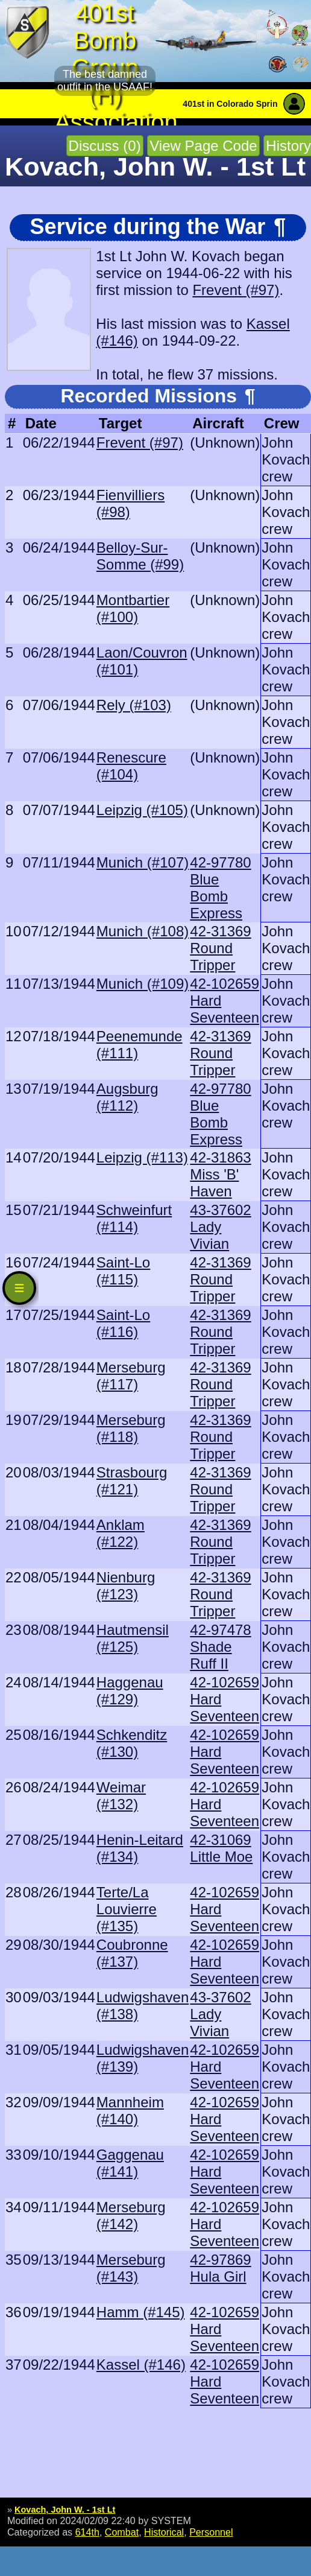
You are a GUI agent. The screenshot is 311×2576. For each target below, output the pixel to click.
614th (87, 2532)
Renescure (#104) (131, 765)
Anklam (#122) (120, 1533)
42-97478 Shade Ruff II (220, 1647)
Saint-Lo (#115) (123, 1270)
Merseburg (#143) (131, 2268)
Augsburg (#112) (127, 1097)
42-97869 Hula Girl (220, 2268)
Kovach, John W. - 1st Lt (64, 2509)
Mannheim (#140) (130, 2110)
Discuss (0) (105, 146)
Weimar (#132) (121, 1795)
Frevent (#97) (235, 290)
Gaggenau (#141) (130, 2163)
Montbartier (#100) (132, 608)
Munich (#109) (142, 984)
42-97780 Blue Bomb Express (220, 887)
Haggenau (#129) (129, 1690)
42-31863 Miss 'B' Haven (220, 1174)
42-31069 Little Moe (221, 1848)
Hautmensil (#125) (132, 1638)
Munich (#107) (142, 862)
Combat (122, 2532)
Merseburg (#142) (131, 2215)
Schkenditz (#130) (131, 1743)
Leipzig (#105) (142, 810)
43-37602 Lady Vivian (220, 1227)
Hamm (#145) (140, 2312)
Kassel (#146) (141, 2364)
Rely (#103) (133, 705)
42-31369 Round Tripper (220, 948)
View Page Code (203, 146)
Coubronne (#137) (132, 1953)
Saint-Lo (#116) (123, 1323)
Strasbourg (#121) (131, 1480)
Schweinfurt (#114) (134, 1218)
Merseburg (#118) (131, 1428)
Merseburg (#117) (131, 1375)
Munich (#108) (142, 931)
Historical (164, 2532)
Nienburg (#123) (125, 1585)
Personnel (211, 2532)
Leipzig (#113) (142, 1157)
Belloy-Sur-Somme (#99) (140, 556)
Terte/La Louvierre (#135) (126, 1909)
